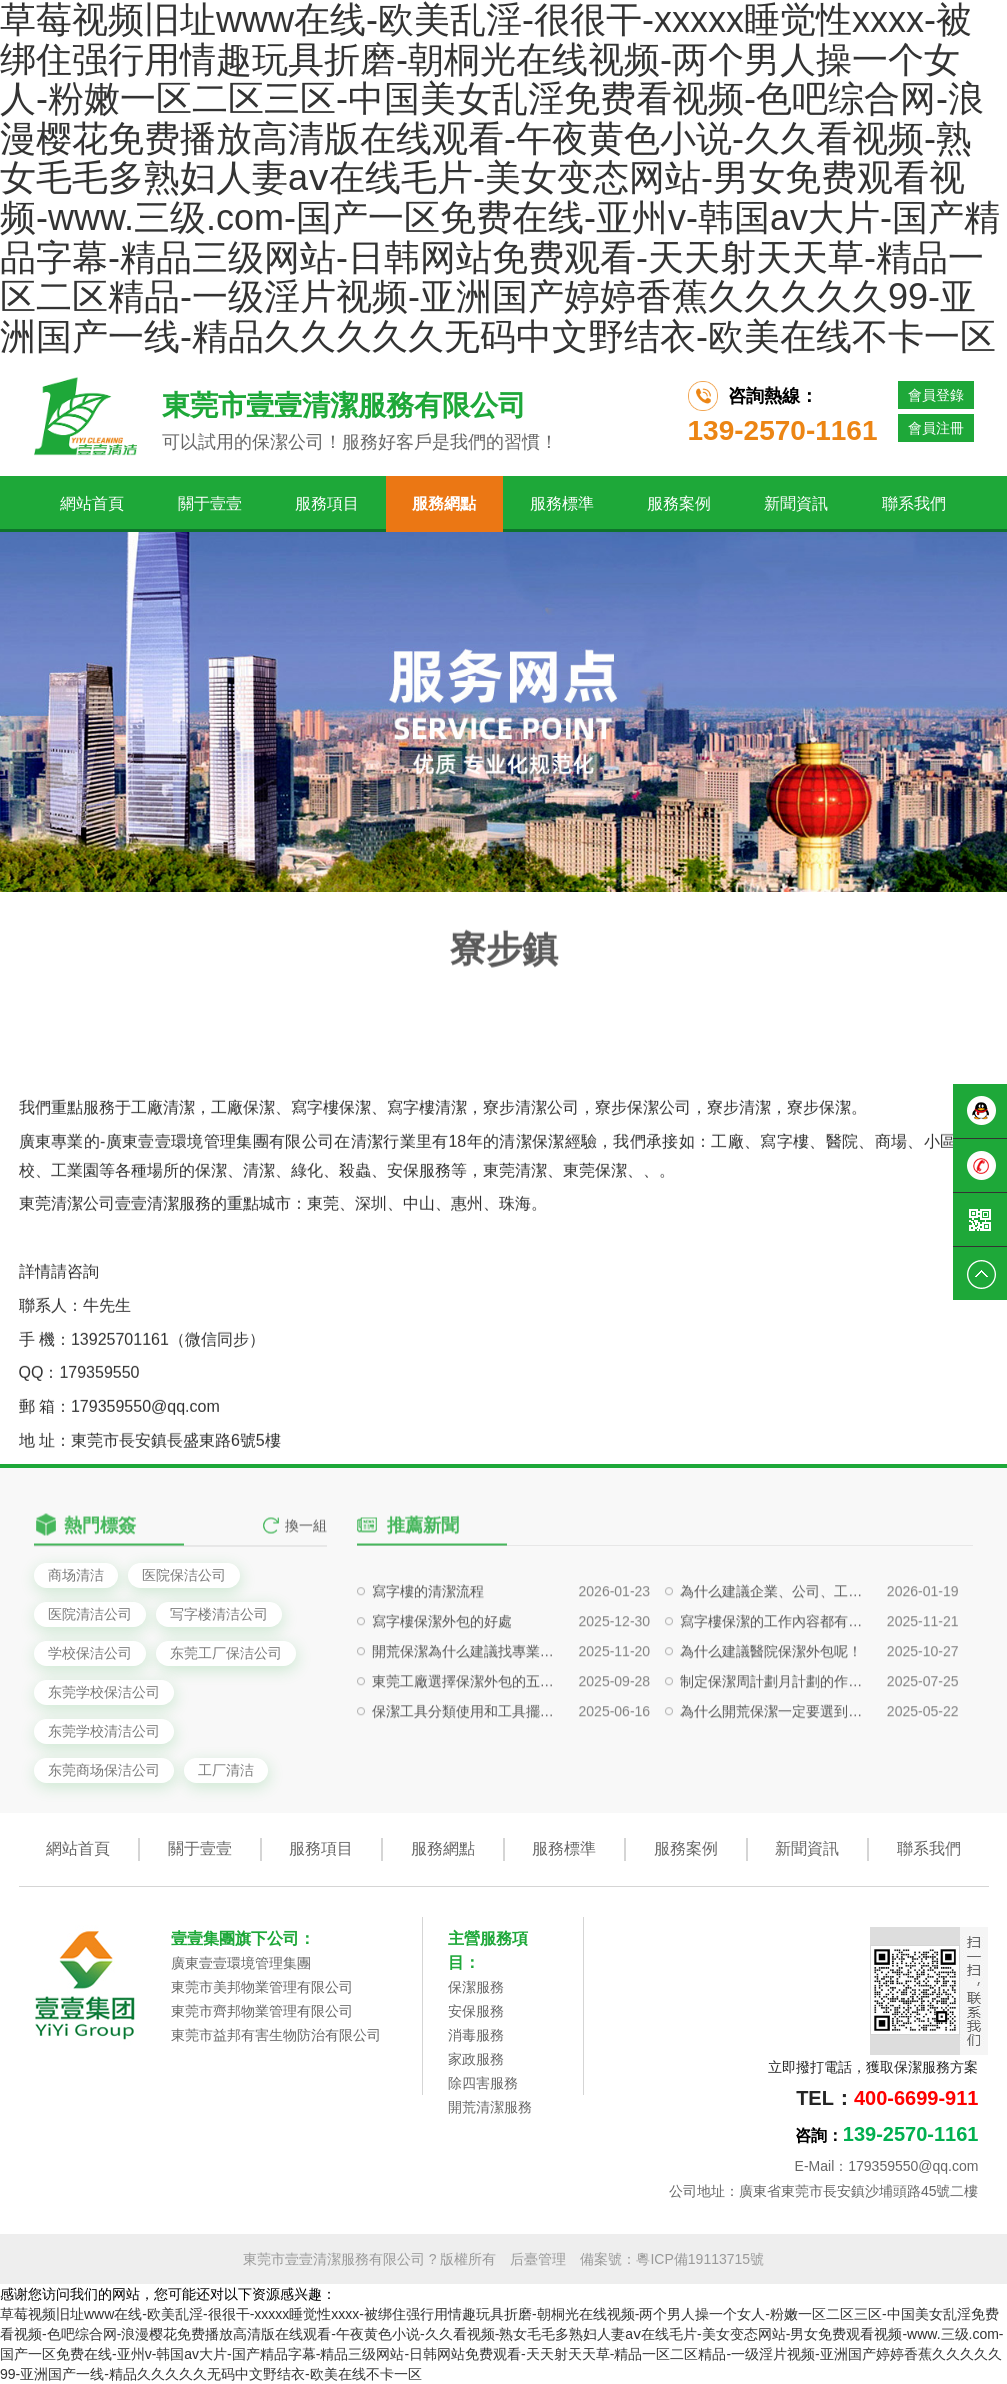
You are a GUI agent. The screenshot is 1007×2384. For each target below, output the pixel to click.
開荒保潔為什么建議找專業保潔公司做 (466, 1746)
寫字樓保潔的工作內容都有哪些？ (774, 1716)
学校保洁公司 (90, 1653)
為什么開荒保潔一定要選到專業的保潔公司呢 (774, 1806)
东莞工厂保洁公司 (226, 1653)
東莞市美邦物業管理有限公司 (262, 1987)
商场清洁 (76, 1575)
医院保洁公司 (184, 1575)
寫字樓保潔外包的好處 (442, 1716)
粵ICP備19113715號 (700, 2259)
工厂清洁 (226, 1770)
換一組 (306, 1551)
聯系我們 (914, 503)
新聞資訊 (796, 503)
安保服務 (476, 2011)
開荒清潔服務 (490, 2107)
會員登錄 (936, 395)
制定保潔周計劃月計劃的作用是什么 (774, 1776)
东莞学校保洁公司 (104, 1692)
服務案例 (679, 503)
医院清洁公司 (90, 1614)
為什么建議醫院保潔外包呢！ (771, 1746)
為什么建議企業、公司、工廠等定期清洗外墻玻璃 (774, 1686)
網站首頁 (92, 503)
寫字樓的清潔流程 (428, 1686)
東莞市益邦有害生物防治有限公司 (276, 2035)
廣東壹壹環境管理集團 (241, 1963)
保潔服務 (476, 1987)
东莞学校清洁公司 (104, 1731)
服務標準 (562, 503)
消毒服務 (476, 2035)
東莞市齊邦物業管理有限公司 (262, 2011)
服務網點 (444, 503)
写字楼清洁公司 (219, 1614)
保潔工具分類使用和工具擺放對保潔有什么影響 (466, 1806)
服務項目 (327, 503)
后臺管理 (538, 2259)
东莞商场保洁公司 (104, 1770)
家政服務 (476, 2059)
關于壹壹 (210, 503)
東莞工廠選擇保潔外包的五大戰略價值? (466, 1776)
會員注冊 (936, 428)
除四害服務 (483, 2083)
